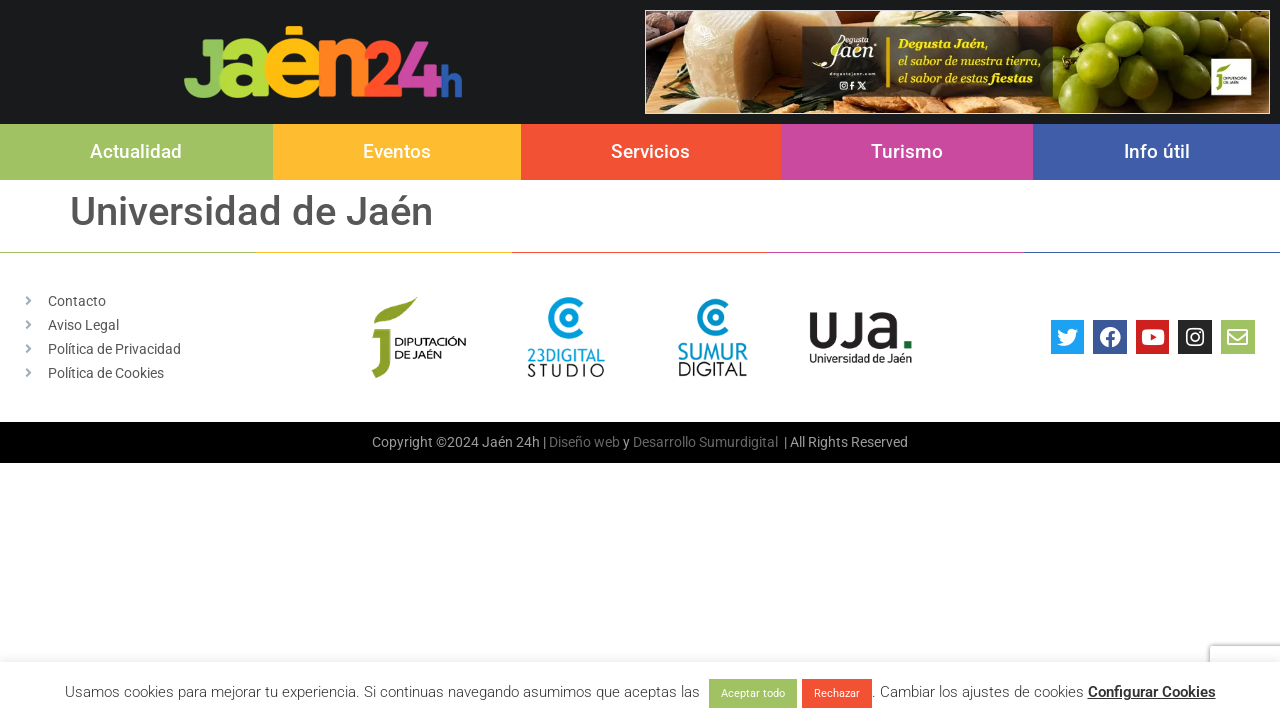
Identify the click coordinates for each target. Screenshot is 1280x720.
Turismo (907, 151)
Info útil (1157, 151)
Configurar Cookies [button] (1152, 692)
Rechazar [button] (837, 693)
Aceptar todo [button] (753, 693)
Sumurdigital (738, 442)
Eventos (397, 151)
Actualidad (136, 151)
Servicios (650, 151)
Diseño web (584, 442)
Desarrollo (664, 442)
